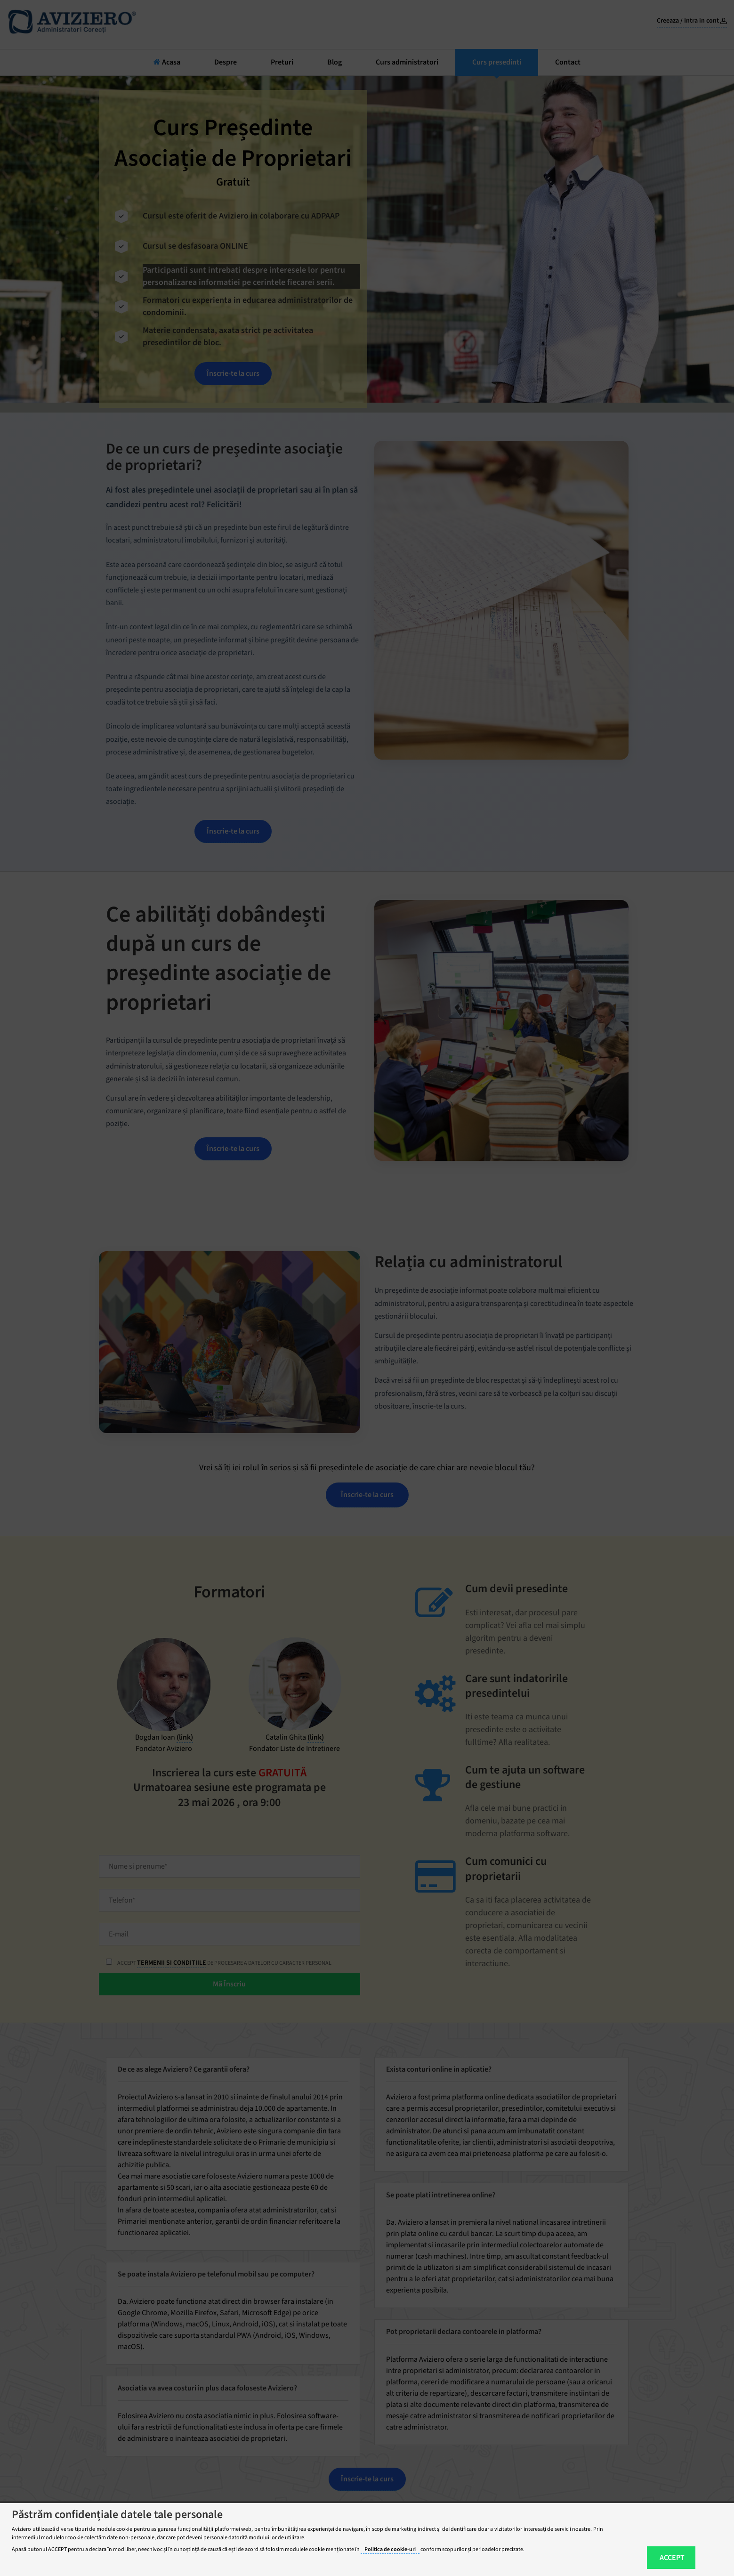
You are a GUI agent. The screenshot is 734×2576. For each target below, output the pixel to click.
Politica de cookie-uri (390, 2549)
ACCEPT (672, 2557)
